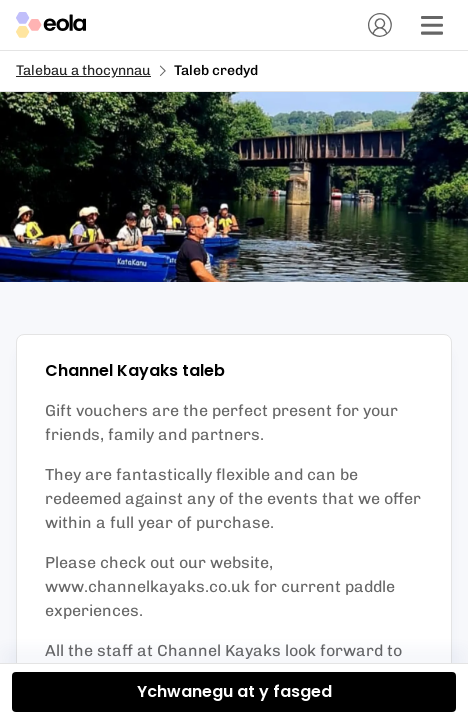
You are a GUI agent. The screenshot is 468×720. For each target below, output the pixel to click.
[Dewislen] (432, 25)
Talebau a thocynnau (83, 70)
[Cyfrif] (380, 25)
